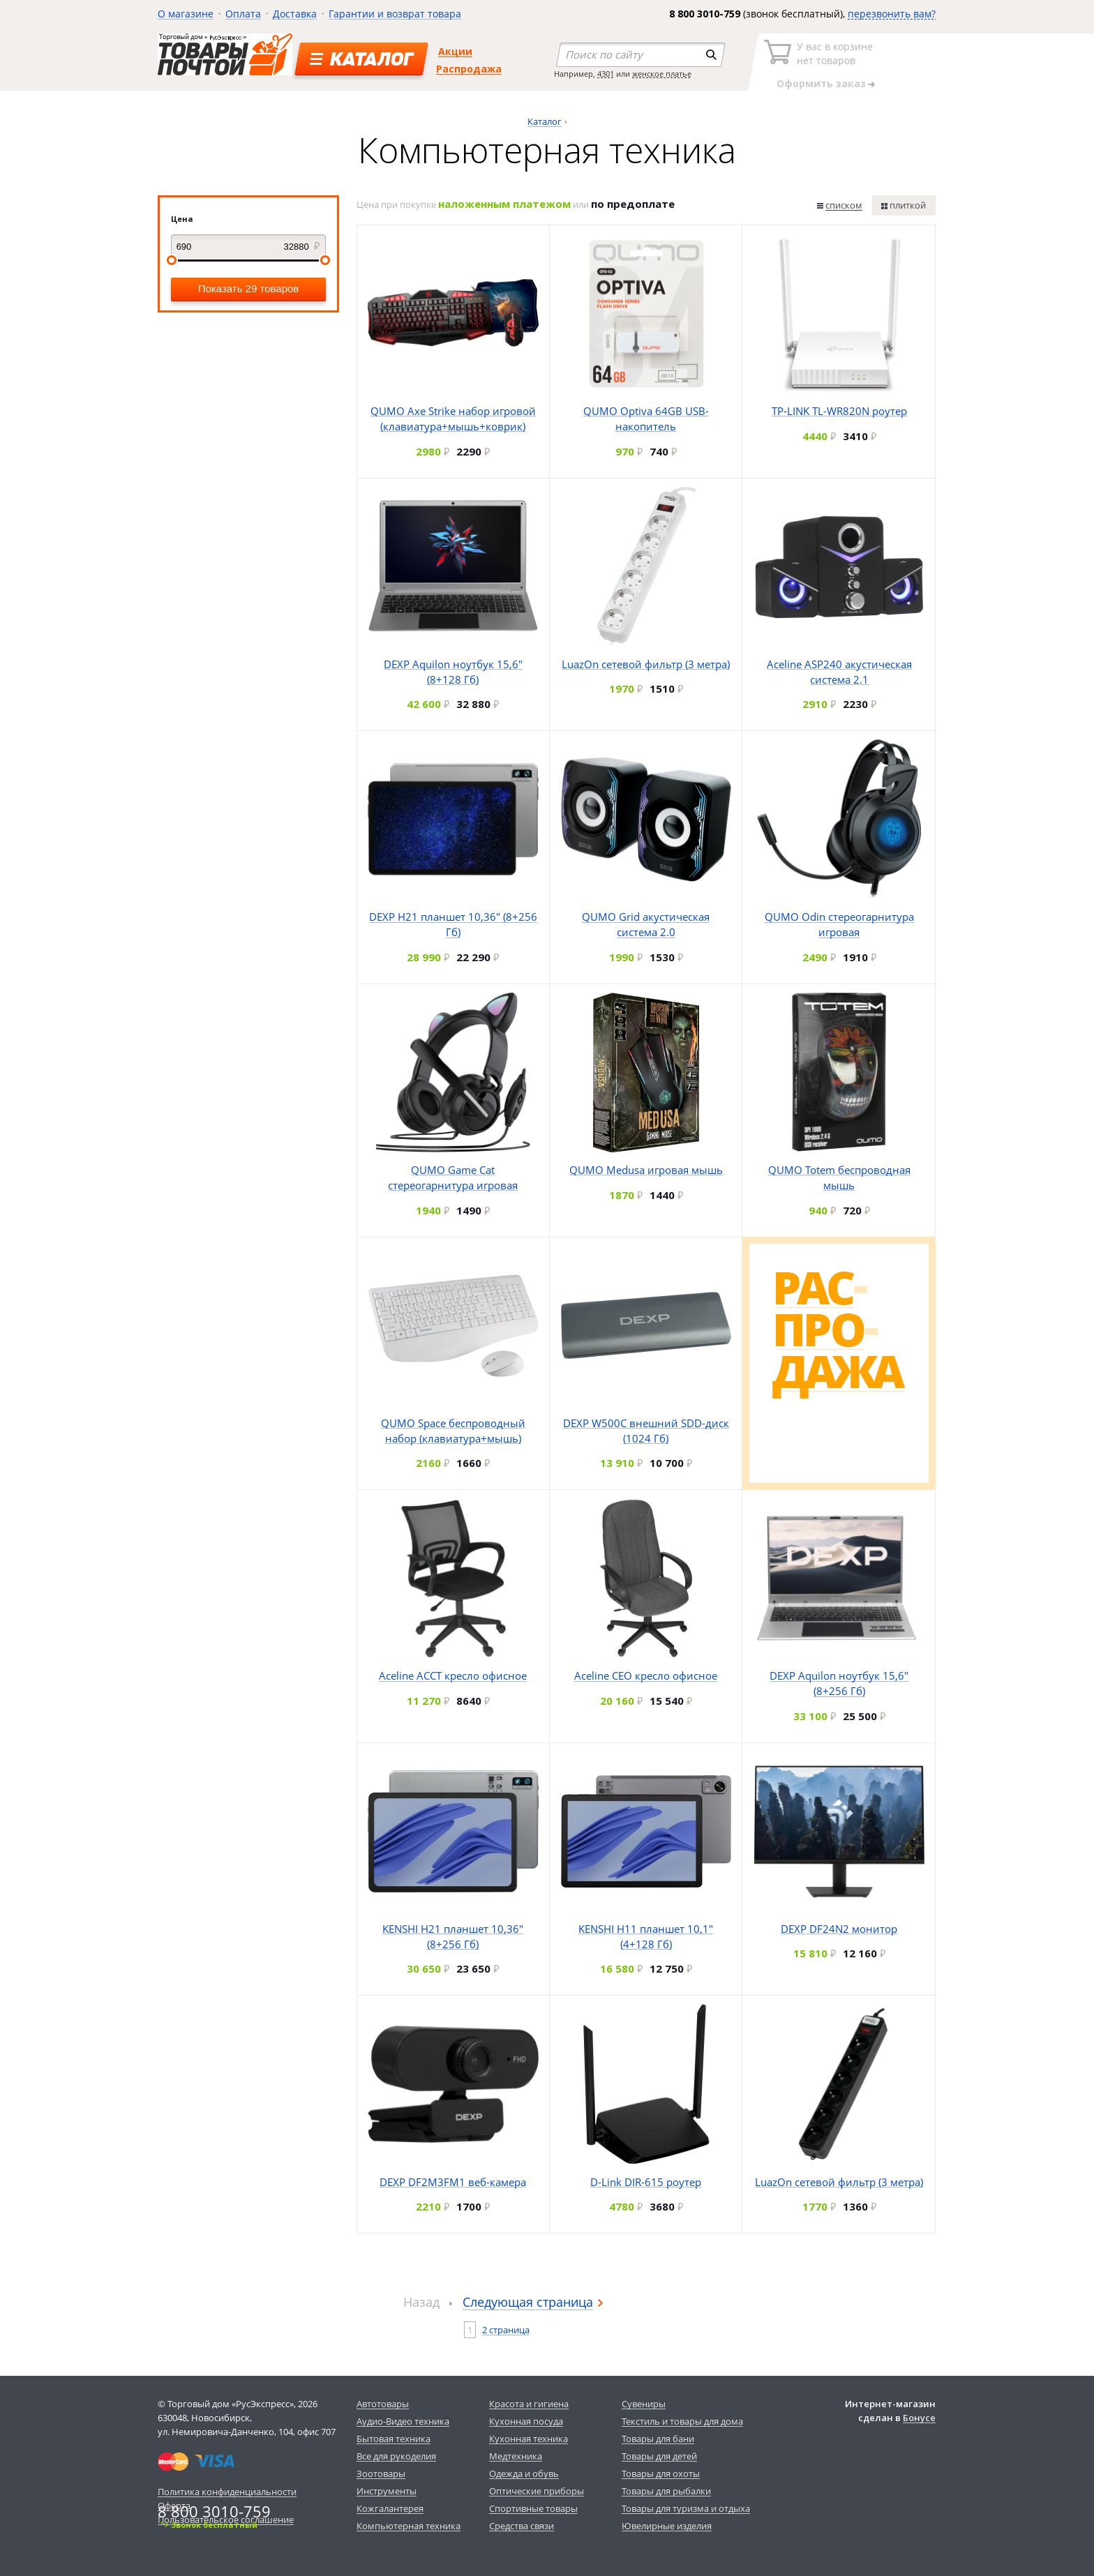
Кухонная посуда (526, 2421)
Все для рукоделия (396, 2456)
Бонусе (919, 2417)
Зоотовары (381, 2473)
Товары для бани (658, 2438)
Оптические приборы (536, 2491)
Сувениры (644, 2403)
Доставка (295, 13)
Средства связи (521, 2525)
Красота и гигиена (529, 2403)
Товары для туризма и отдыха (686, 2508)
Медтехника (515, 2456)
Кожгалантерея (390, 2508)
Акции (455, 51)
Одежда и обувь (524, 2473)
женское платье (661, 73)
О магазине (185, 13)
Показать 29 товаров (248, 288)
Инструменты (387, 2491)
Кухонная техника (528, 2438)
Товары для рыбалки (666, 2491)
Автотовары (383, 2403)
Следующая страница (528, 2301)
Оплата (243, 13)
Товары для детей (659, 2456)
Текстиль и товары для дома (682, 2421)
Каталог (544, 121)
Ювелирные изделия (667, 2525)
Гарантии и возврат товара (395, 13)
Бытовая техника (393, 2438)
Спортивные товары (533, 2508)
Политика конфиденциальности (227, 2491)
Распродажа (469, 68)
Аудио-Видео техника (403, 2421)
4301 (605, 73)
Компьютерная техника (408, 2525)
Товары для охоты (661, 2473)
